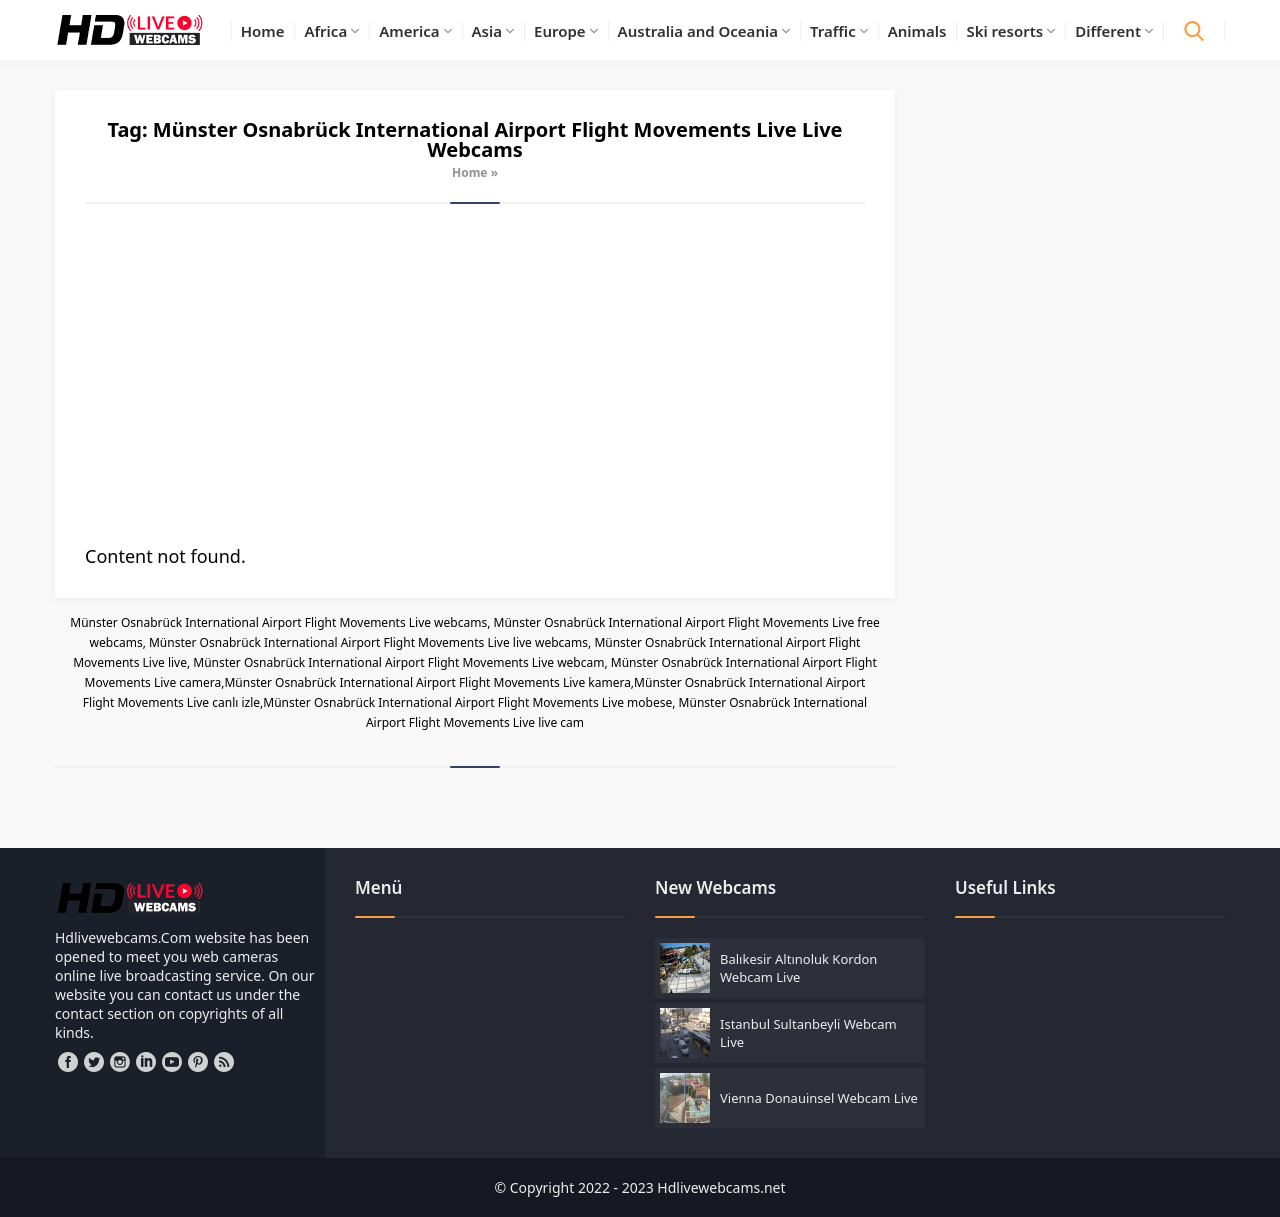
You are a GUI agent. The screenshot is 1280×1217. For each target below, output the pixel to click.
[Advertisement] (475, 374)
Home (470, 172)
